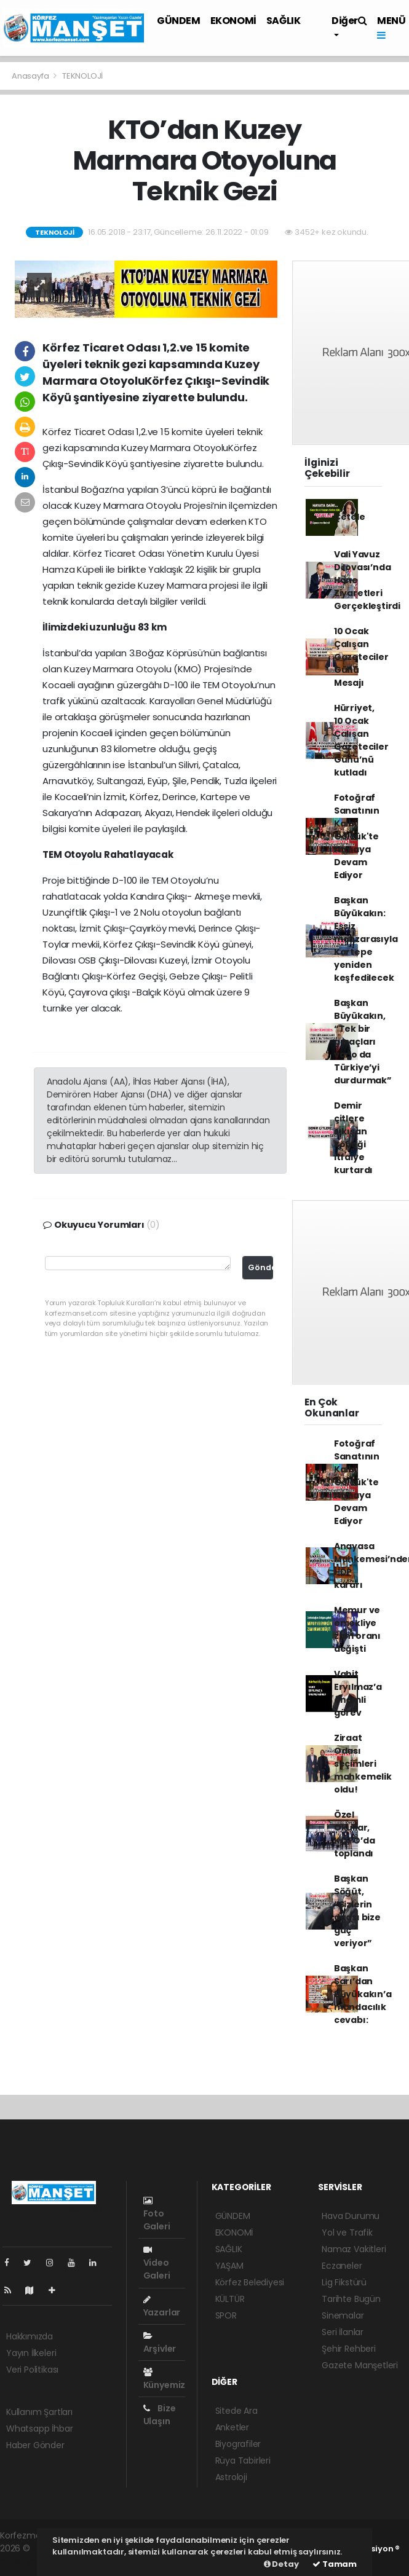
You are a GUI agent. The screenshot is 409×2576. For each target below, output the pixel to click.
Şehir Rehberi (349, 2348)
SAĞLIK (283, 21)
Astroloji (231, 2477)
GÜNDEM (179, 21)
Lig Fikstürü (344, 2282)
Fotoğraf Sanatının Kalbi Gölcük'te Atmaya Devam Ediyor (356, 836)
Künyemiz (164, 2379)
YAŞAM (229, 2266)
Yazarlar (161, 2307)
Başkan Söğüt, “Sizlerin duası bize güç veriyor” (357, 1910)
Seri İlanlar (342, 2332)
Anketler (232, 2427)
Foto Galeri (156, 2214)
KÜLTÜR (230, 2299)
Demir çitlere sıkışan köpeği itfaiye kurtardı (353, 1137)
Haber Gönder (35, 2445)
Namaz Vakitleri (354, 2249)
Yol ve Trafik (347, 2232)
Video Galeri (156, 2263)
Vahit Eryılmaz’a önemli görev (358, 1693)
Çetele (349, 517)
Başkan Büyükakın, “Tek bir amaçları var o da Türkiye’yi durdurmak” (363, 1041)
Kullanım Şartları (39, 2412)
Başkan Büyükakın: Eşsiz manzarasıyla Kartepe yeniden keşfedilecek (366, 939)
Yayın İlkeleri (31, 2353)
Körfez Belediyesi (250, 2282)
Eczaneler (342, 2266)
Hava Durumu (350, 2216)
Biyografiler (238, 2444)
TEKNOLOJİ (82, 76)
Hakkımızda (29, 2336)
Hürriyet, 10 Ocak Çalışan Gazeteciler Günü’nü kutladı (361, 740)
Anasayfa (31, 76)
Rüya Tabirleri (243, 2460)
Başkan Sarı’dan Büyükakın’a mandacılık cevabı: (363, 1994)
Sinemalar (342, 2315)
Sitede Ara (236, 2411)
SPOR (226, 2315)
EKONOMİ (233, 21)
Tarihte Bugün (351, 2299)
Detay (281, 2564)
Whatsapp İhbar (39, 2428)
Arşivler (159, 2343)
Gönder (260, 1267)
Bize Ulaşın (159, 2414)
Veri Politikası (32, 2369)
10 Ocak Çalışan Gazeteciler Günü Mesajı (361, 657)
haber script (25, 2561)
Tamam (334, 2564)
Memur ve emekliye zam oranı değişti (357, 1629)
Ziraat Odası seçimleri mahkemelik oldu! (363, 1764)
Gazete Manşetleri (360, 2365)
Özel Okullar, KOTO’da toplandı (354, 1833)
